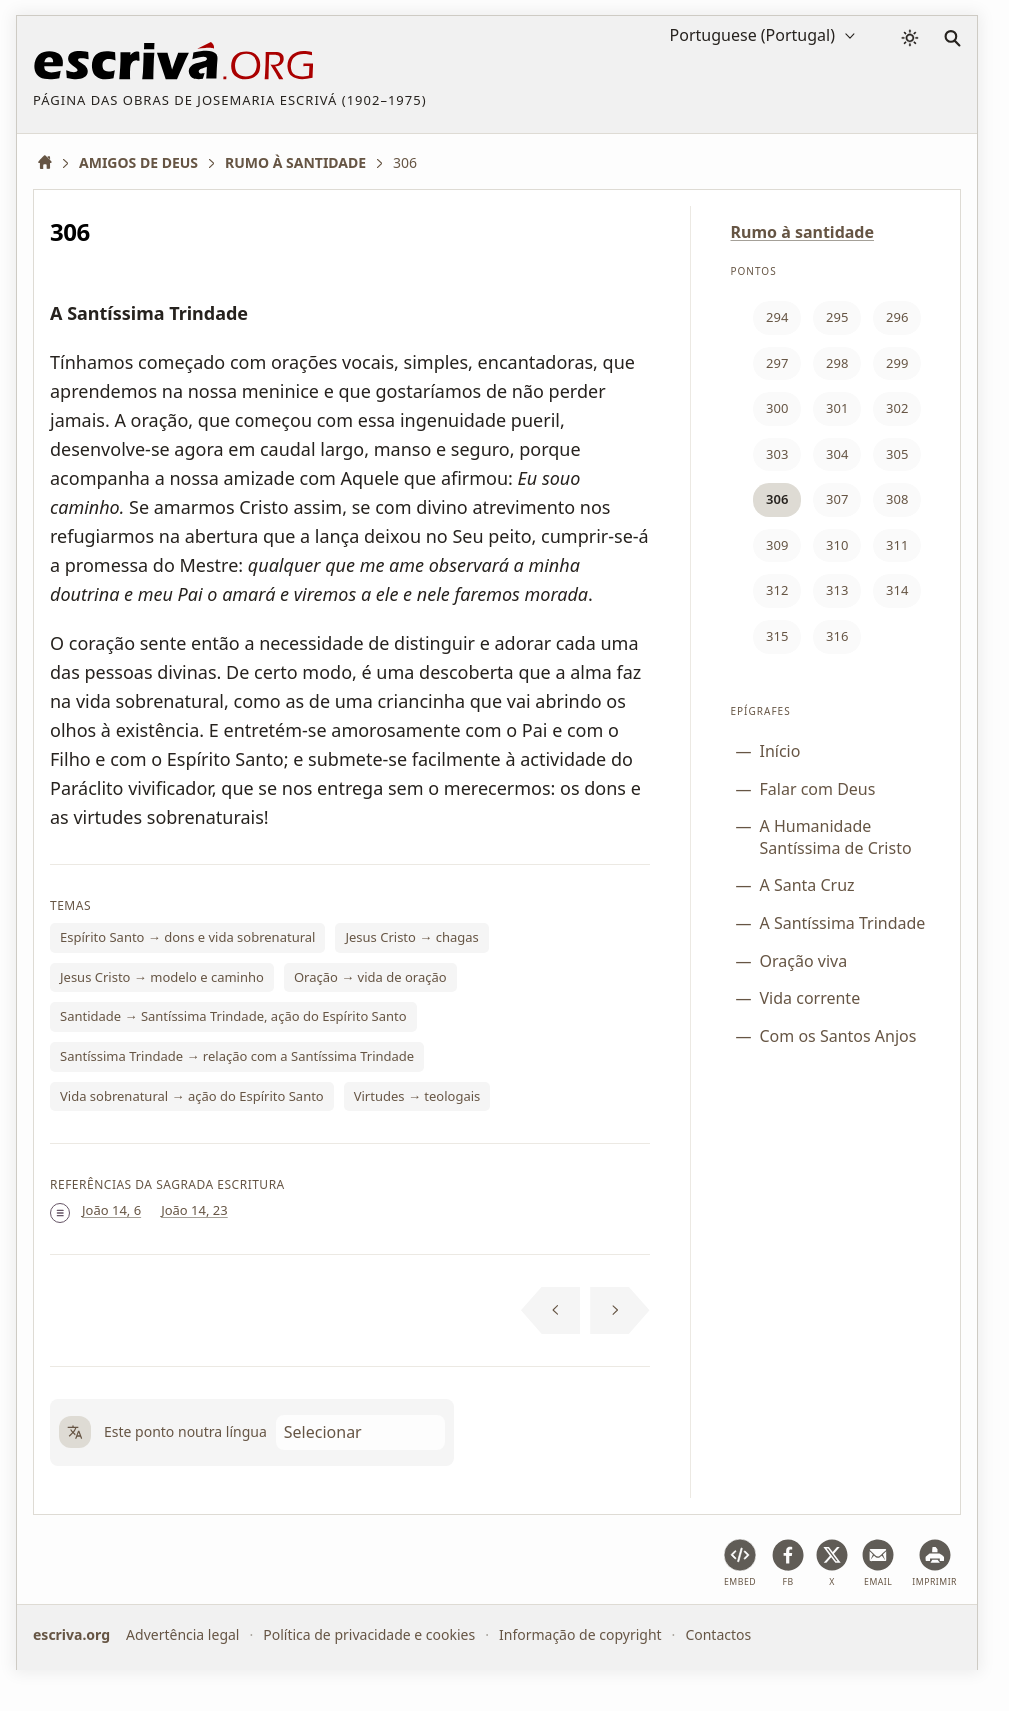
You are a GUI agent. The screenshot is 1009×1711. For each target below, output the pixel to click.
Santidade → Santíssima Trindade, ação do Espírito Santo (233, 1016)
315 (777, 636)
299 (897, 363)
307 (837, 499)
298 (837, 363)
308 (897, 499)
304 (837, 454)
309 (777, 545)
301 (837, 408)
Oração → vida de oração (370, 977)
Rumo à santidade (803, 232)
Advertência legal (182, 1634)
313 (837, 590)
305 (897, 454)
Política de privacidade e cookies (369, 1634)
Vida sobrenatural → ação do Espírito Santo (192, 1096)
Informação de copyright (580, 1634)
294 (777, 317)
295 (837, 317)
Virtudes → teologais (417, 1096)
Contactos (718, 1634)
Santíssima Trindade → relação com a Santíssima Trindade (237, 1056)
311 (897, 545)
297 (777, 363)
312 (777, 590)
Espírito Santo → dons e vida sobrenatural (187, 937)
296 (897, 317)
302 (897, 408)
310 (837, 545)
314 (897, 590)
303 (777, 454)
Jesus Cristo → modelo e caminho (162, 977)
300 (777, 408)
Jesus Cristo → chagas (411, 937)
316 (837, 636)
